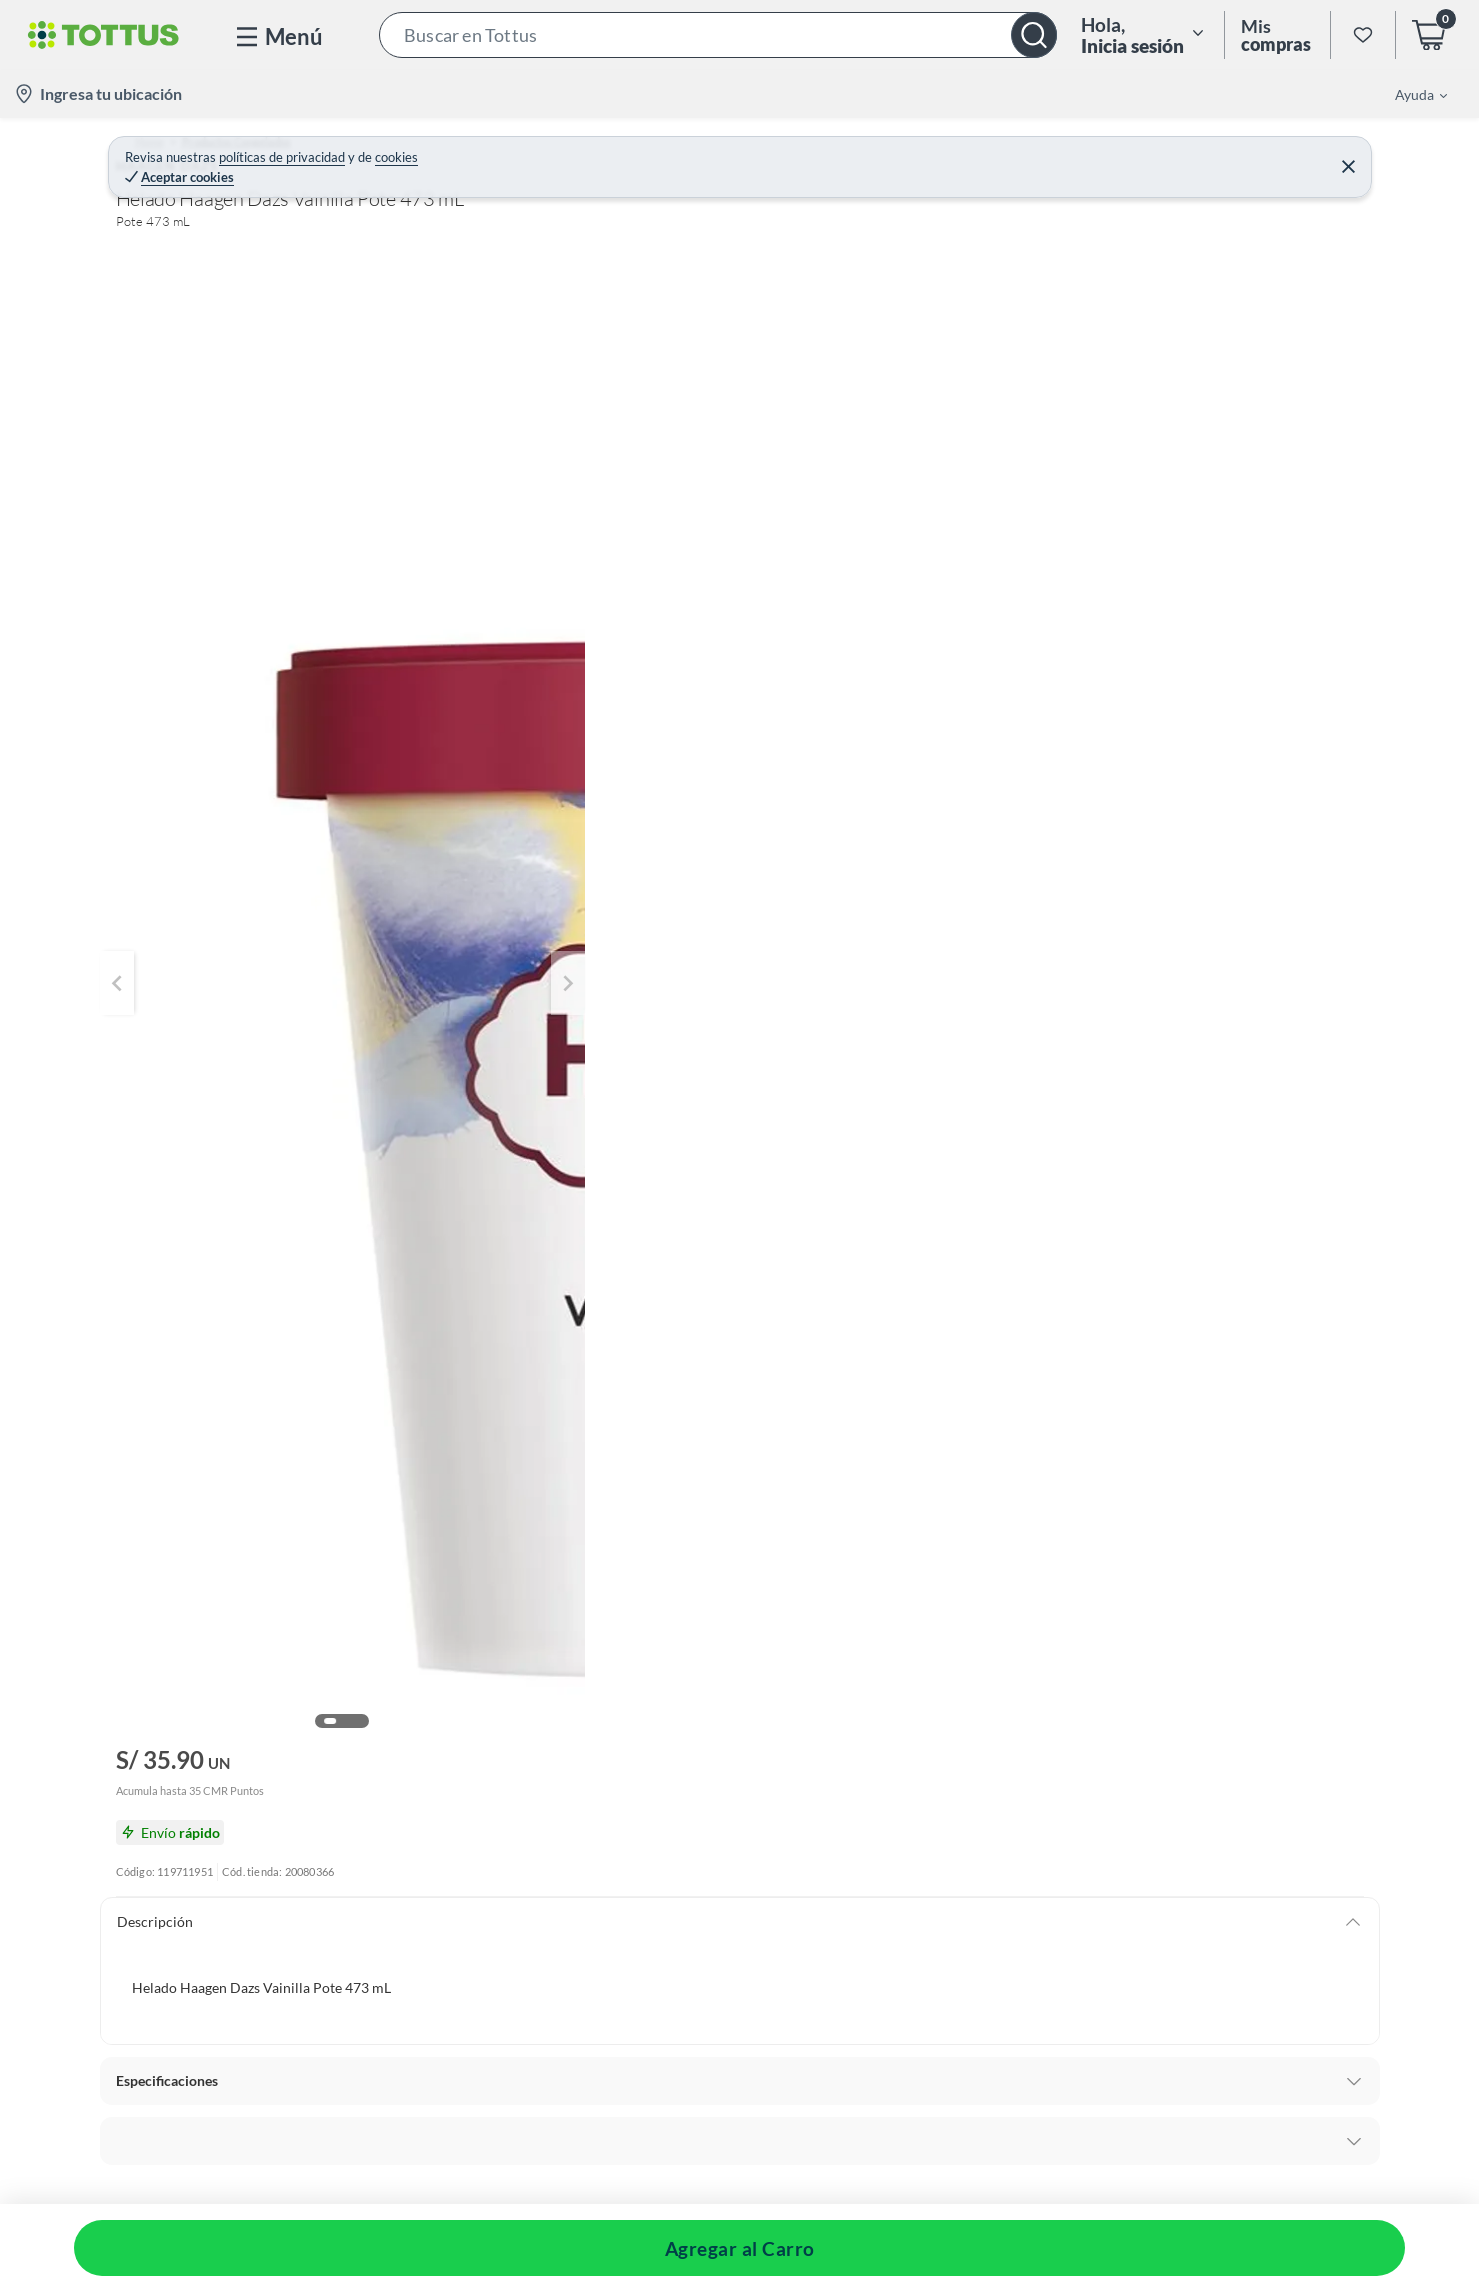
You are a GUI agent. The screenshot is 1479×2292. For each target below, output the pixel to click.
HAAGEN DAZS (967, 193)
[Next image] (847, 514)
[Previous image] (245, 514)
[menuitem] (1409, 94)
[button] (718, 35)
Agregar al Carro (1120, 414)
